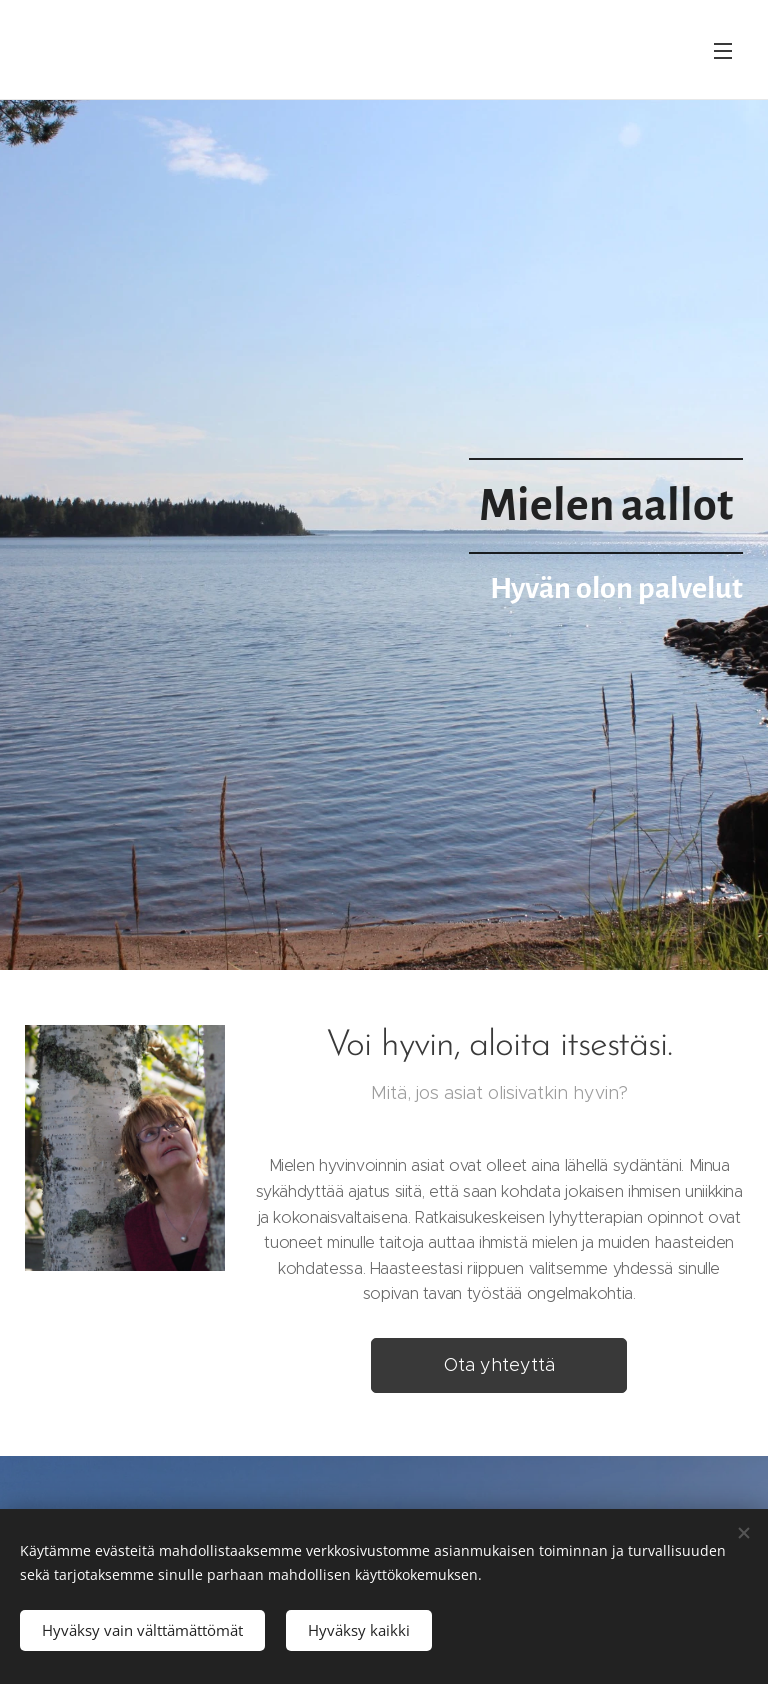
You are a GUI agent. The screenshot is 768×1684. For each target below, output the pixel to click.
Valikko (723, 51)
